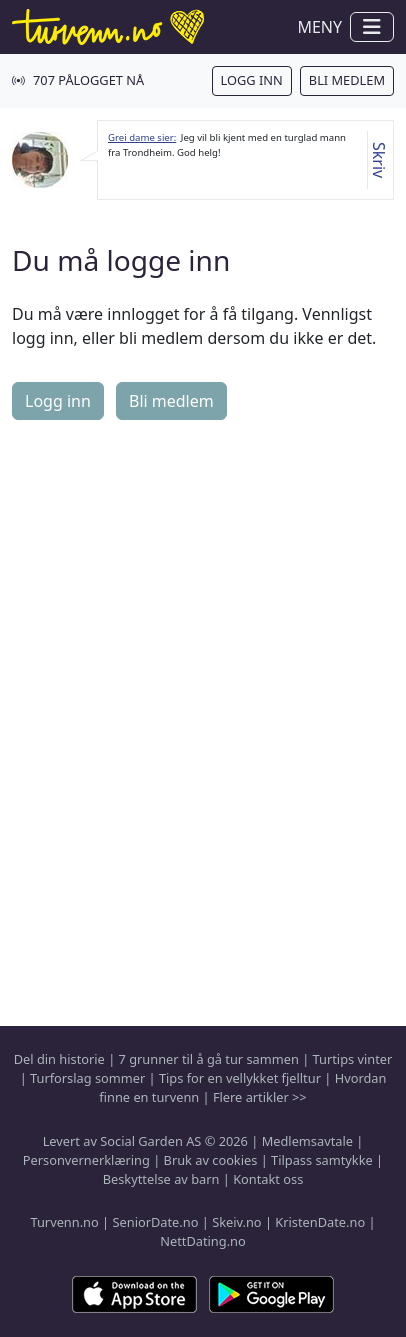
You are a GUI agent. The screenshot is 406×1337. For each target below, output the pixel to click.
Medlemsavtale (307, 1141)
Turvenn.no (64, 1222)
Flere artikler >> (260, 1097)
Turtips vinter (353, 1059)
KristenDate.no (320, 1222)
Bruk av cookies (211, 1160)
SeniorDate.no (155, 1222)
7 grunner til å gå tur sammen (209, 1059)
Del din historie (59, 1059)
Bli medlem (347, 80)
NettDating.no (202, 1241)
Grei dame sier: (142, 137)
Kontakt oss (268, 1179)
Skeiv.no (236, 1222)
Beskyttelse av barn (161, 1179)
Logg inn (252, 80)
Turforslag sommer (87, 1078)
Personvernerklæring (86, 1160)
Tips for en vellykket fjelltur (240, 1078)
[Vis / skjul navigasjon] (372, 27)
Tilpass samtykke (322, 1160)
